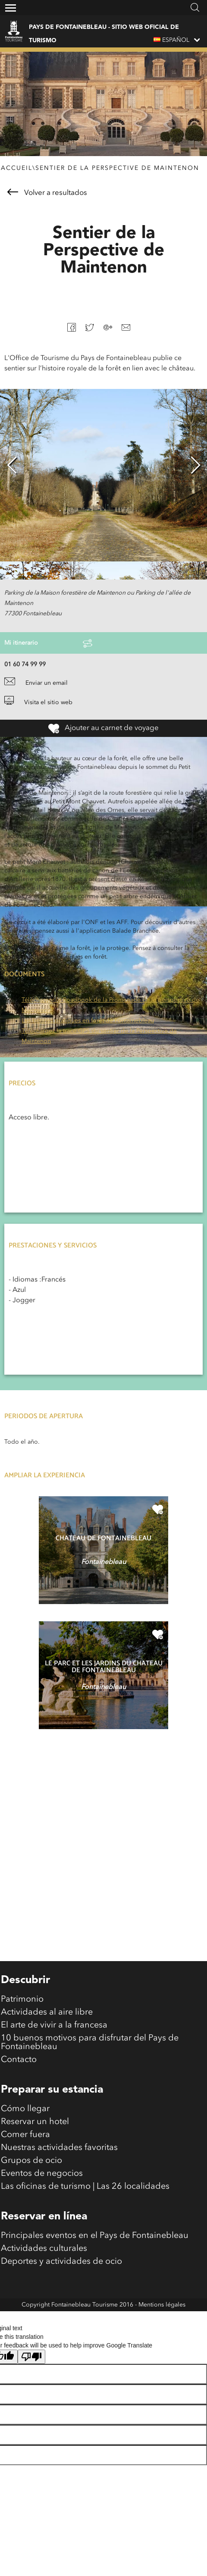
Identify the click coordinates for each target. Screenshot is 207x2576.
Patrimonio (22, 1999)
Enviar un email (36, 683)
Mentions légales (161, 2305)
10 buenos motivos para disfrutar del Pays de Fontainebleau (90, 2042)
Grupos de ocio (31, 2160)
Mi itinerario (48, 643)
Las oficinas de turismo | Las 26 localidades (85, 2186)
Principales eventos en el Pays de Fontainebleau (94, 2235)
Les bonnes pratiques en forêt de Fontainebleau (88, 1021)
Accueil (16, 168)
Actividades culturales (44, 2248)
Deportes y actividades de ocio (61, 2261)
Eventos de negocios (42, 2173)
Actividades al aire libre (47, 2012)
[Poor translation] (31, 2357)
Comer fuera (25, 2135)
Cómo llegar (25, 2109)
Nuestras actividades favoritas (59, 2148)
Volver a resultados (47, 193)
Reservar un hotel (35, 2122)
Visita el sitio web (38, 702)
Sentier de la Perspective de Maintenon (117, 168)
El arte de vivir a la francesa (54, 2025)
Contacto (19, 2060)
